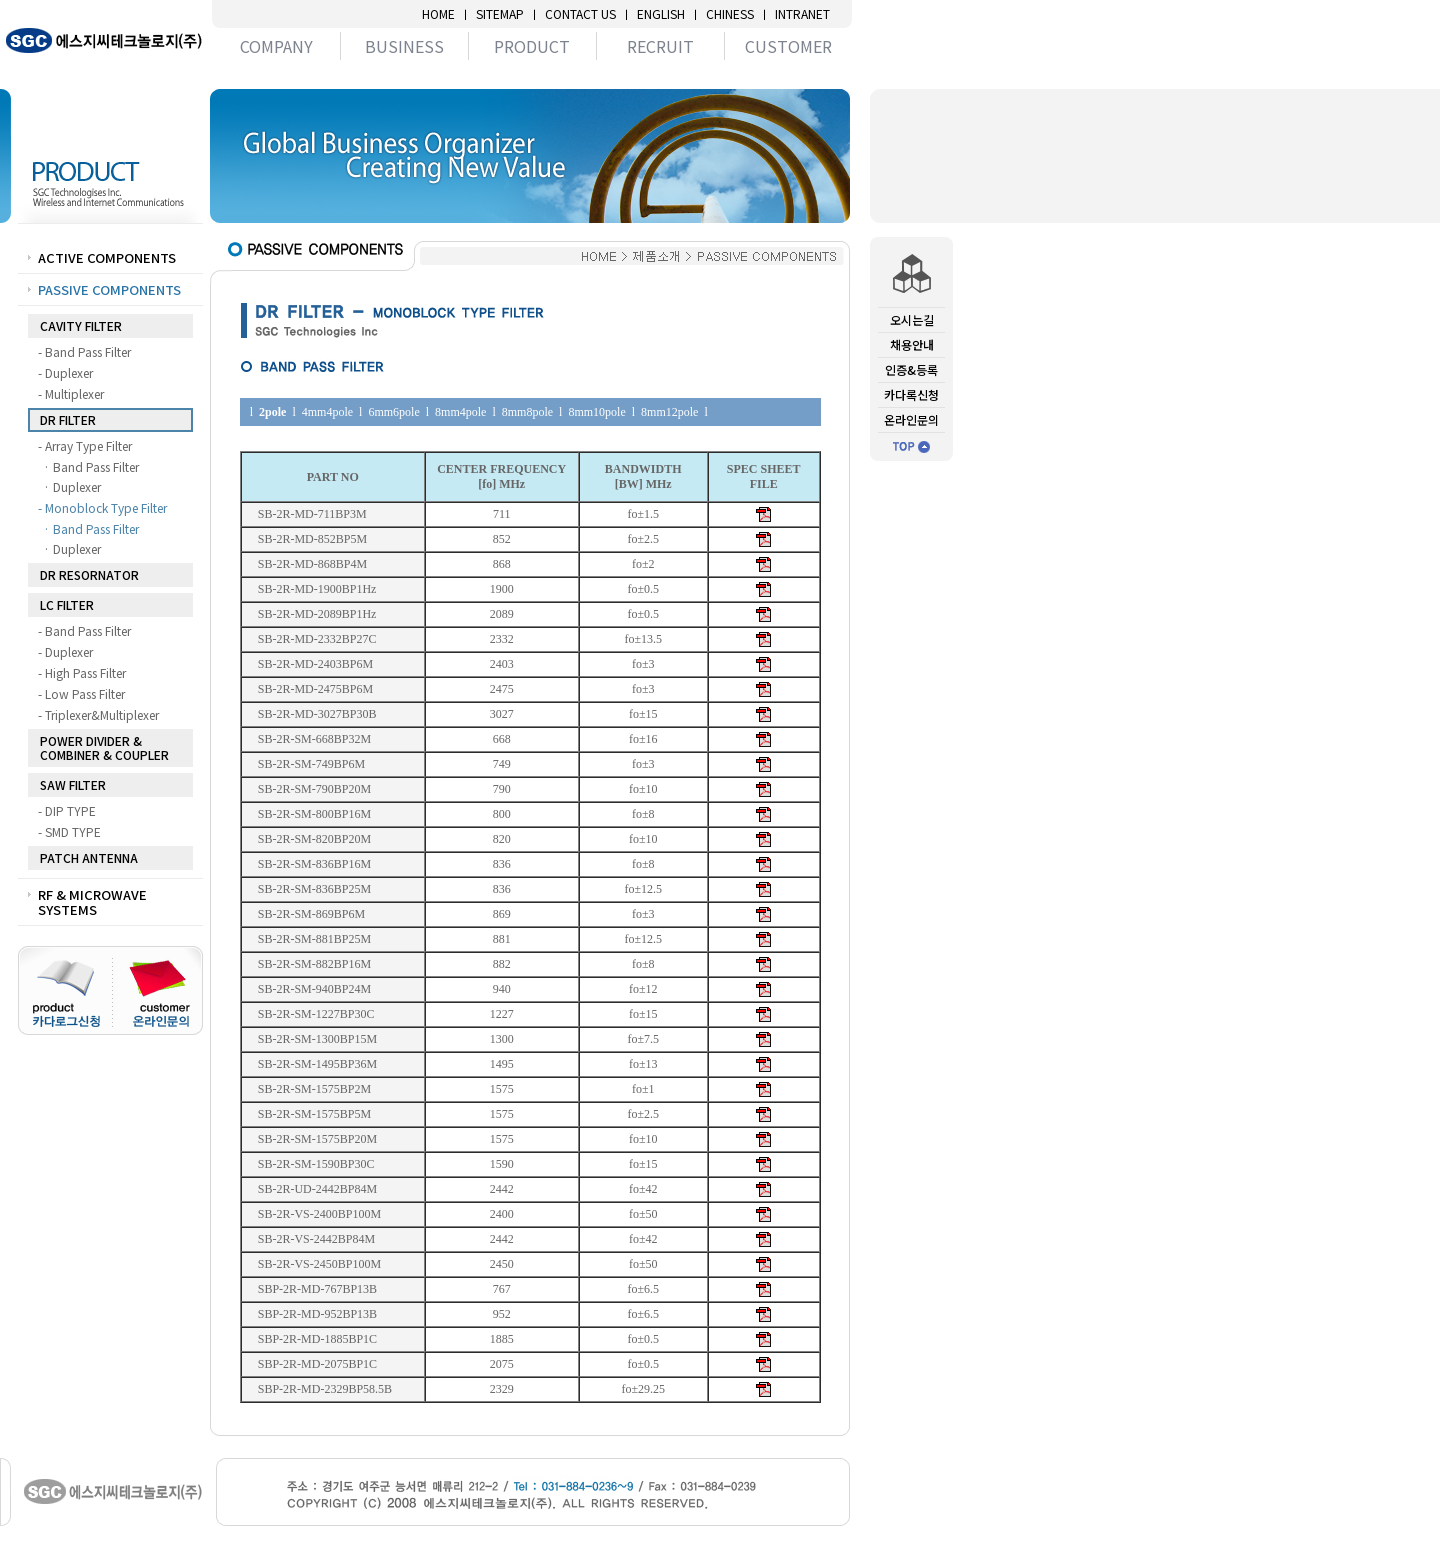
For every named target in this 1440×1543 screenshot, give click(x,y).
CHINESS (730, 14)
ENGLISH (661, 14)
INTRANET (802, 14)
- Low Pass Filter (85, 694)
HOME (438, 14)
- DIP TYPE (71, 811)
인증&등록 (911, 369)
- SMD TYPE (73, 832)
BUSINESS (404, 46)
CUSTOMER (788, 46)
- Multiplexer (75, 394)
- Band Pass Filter (88, 352)
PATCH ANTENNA (89, 857)
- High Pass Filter (86, 673)
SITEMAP (500, 14)
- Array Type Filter (89, 446)
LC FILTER (67, 604)
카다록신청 (911, 394)
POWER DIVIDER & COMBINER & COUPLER (104, 747)
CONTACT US (580, 14)
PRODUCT (532, 46)
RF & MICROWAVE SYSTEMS (92, 902)
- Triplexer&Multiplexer (102, 715)
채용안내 (912, 344)
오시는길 (912, 319)
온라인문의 (911, 419)
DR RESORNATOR (89, 574)
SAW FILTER (73, 784)
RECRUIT (660, 46)
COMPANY (276, 46)
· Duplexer (77, 487)
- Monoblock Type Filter (106, 508)
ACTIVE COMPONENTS (107, 257)
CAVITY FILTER (81, 325)
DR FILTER (68, 419)
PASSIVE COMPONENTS (109, 289)
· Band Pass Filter (96, 467)
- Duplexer (69, 373)
